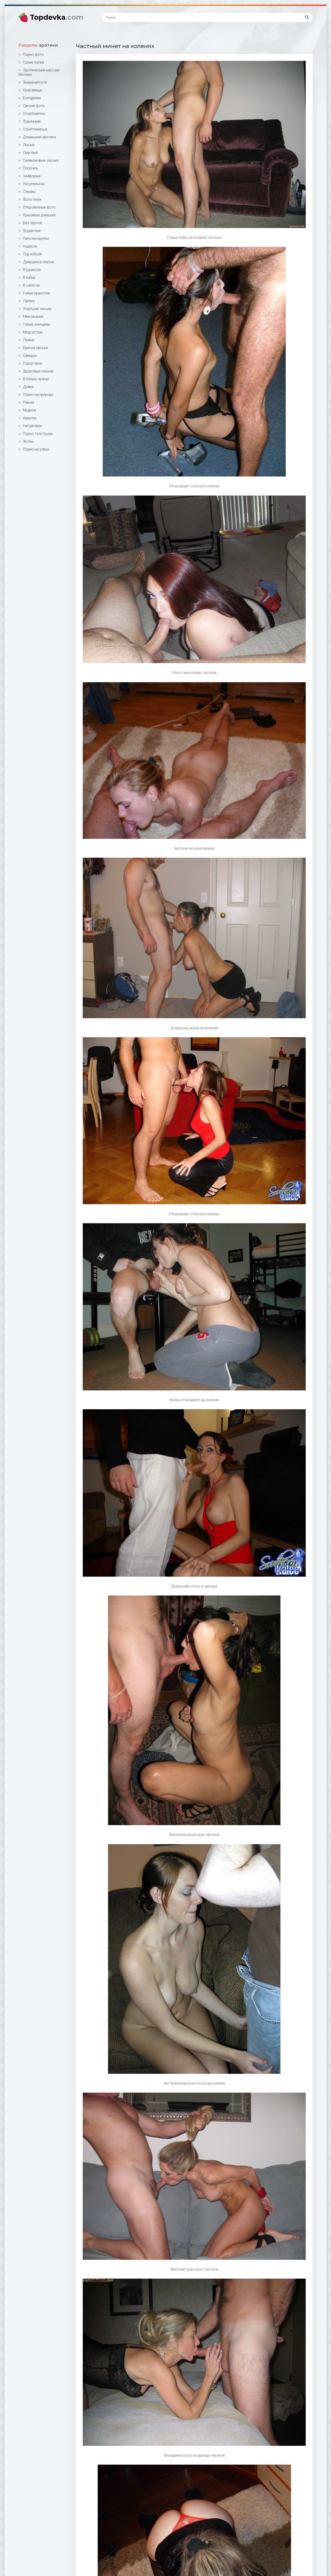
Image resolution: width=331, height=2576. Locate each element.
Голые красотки (36, 293)
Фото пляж (32, 199)
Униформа (31, 176)
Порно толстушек (38, 433)
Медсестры (33, 332)
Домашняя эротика (39, 137)
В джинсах (32, 270)
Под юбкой (32, 254)
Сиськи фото (34, 106)
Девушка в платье (38, 262)
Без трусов (32, 223)
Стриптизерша (35, 129)
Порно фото (33, 54)
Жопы (28, 441)
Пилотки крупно (36, 238)
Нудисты (30, 246)
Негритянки (32, 426)
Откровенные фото (39, 207)
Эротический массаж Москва (39, 72)
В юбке (29, 277)
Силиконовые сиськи (40, 160)
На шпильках (34, 184)
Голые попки (33, 62)
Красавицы (32, 90)
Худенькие (32, 121)
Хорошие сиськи (37, 309)
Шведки (29, 355)
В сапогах (31, 285)
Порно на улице (36, 449)
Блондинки (32, 98)
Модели (29, 410)
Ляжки (28, 340)
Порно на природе (38, 394)
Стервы (29, 191)
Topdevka (56, 17)
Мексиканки (33, 316)
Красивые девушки (39, 215)
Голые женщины (36, 324)
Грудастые (32, 230)
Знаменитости (35, 82)
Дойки (28, 387)
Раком (28, 402)
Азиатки (29, 418)
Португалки (32, 363)
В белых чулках (36, 379)
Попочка (30, 168)
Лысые (29, 145)
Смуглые (30, 152)
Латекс (29, 301)
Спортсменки (34, 113)
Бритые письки (35, 348)
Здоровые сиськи (38, 371)
